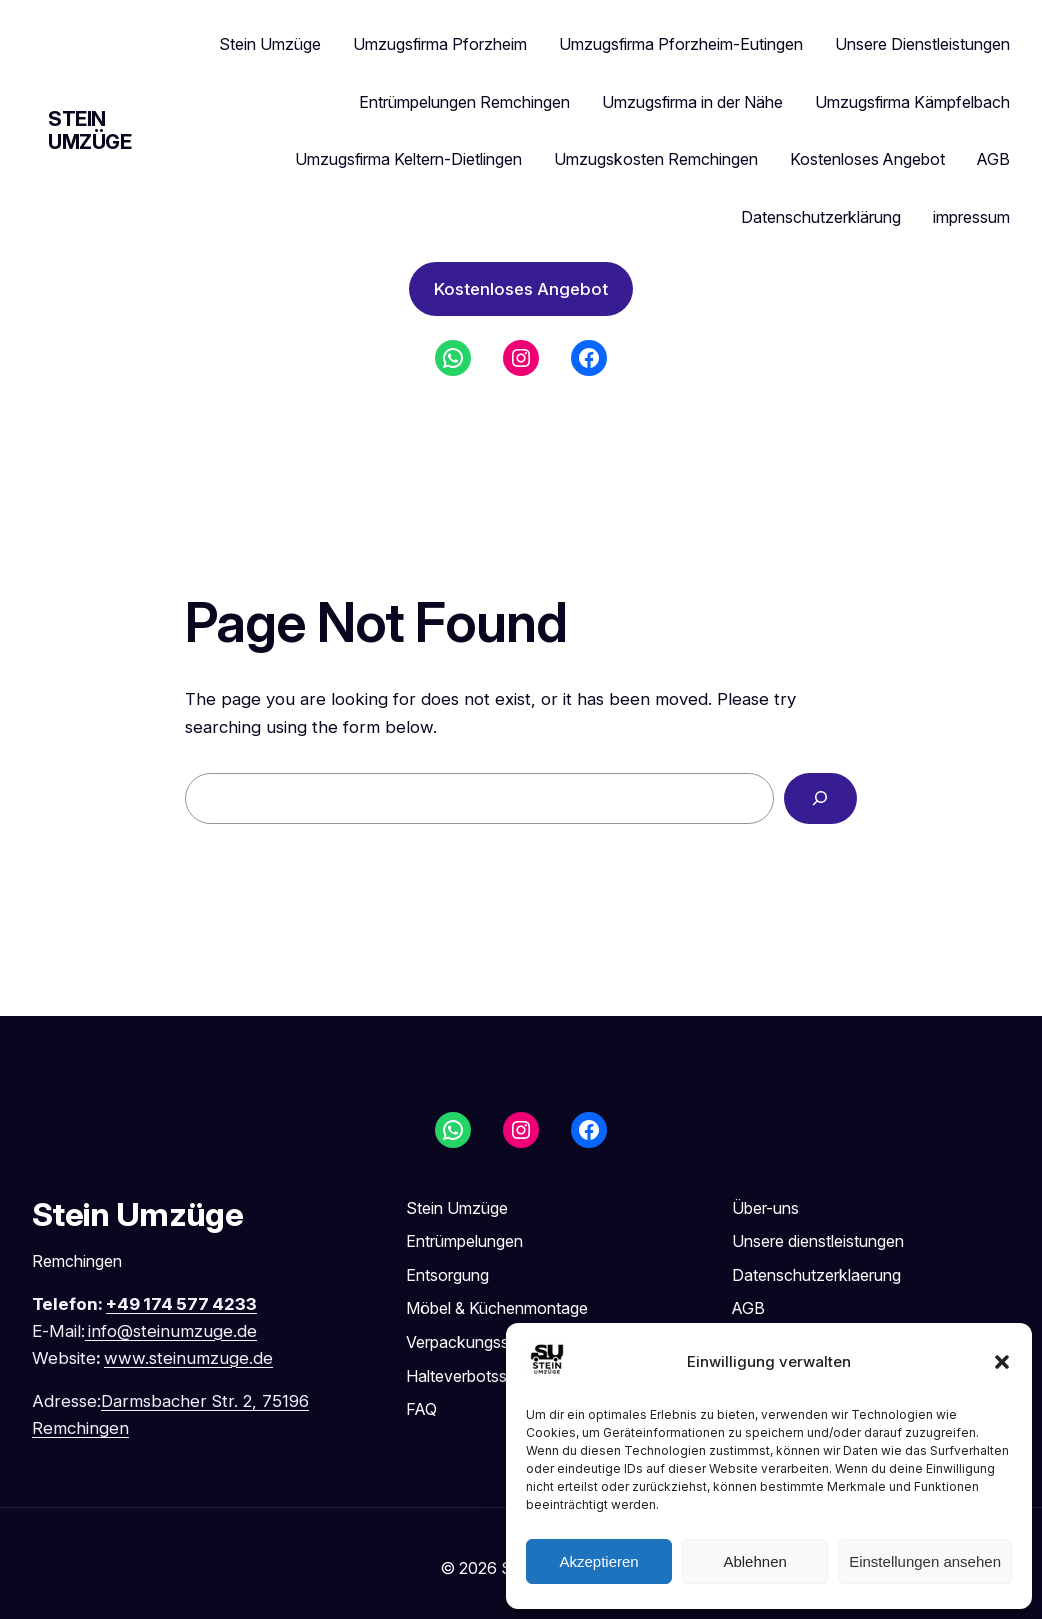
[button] (1002, 1362)
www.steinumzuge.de (188, 1358)
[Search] (820, 798)
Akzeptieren (598, 1561)
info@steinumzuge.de (172, 1331)
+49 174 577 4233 (181, 1304)
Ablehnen (754, 1561)
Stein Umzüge (90, 130)
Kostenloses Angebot (521, 289)
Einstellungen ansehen (925, 1561)
